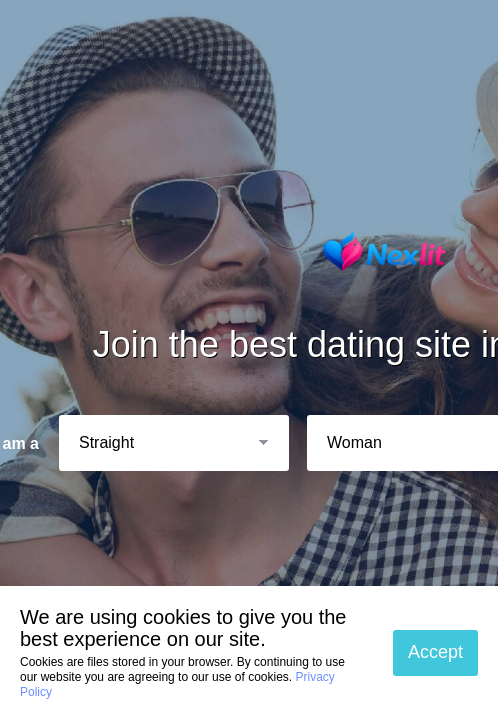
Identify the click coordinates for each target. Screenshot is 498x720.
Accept (435, 652)
